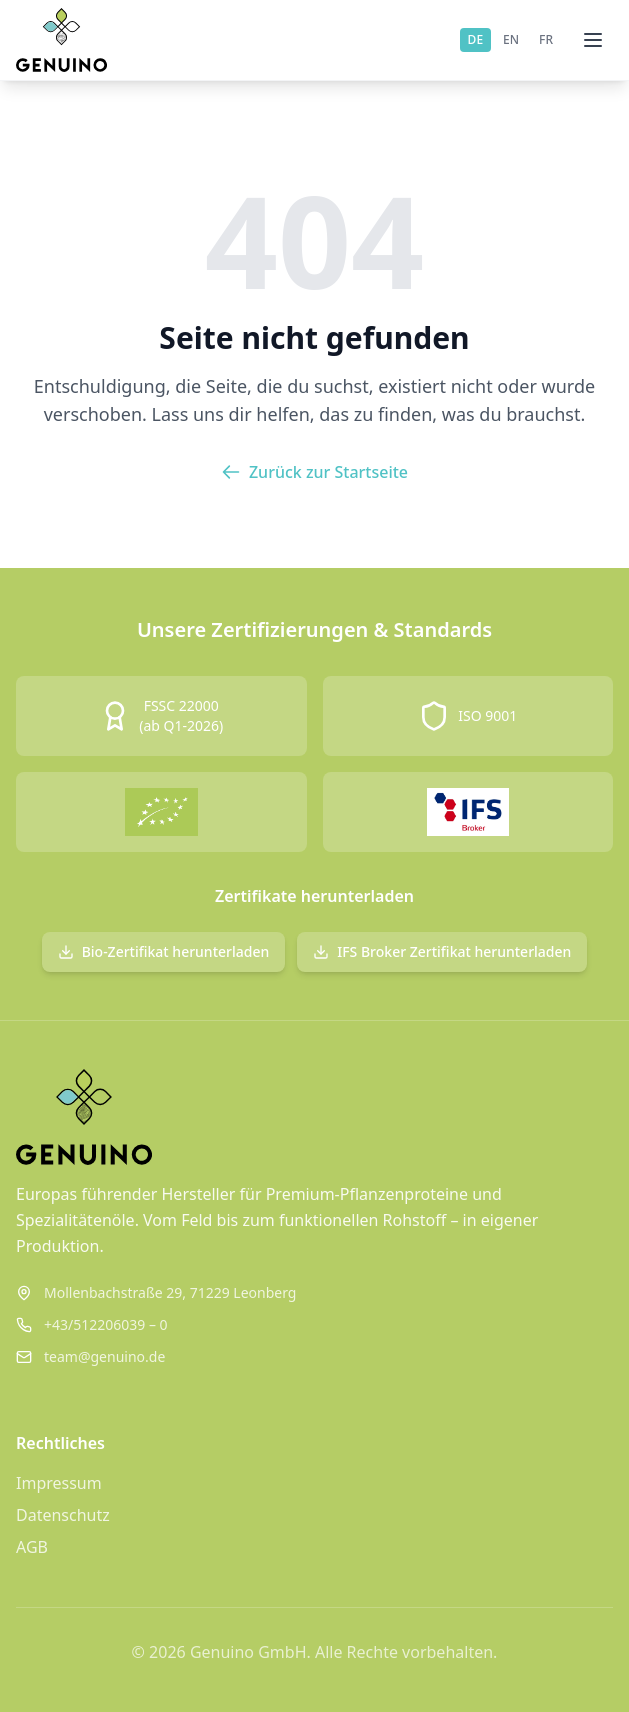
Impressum (59, 1483)
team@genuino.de (104, 1356)
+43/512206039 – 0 (106, 1324)
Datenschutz (63, 1515)
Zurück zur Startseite (314, 472)
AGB (32, 1547)
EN (511, 39)
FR (546, 39)
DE (475, 39)
